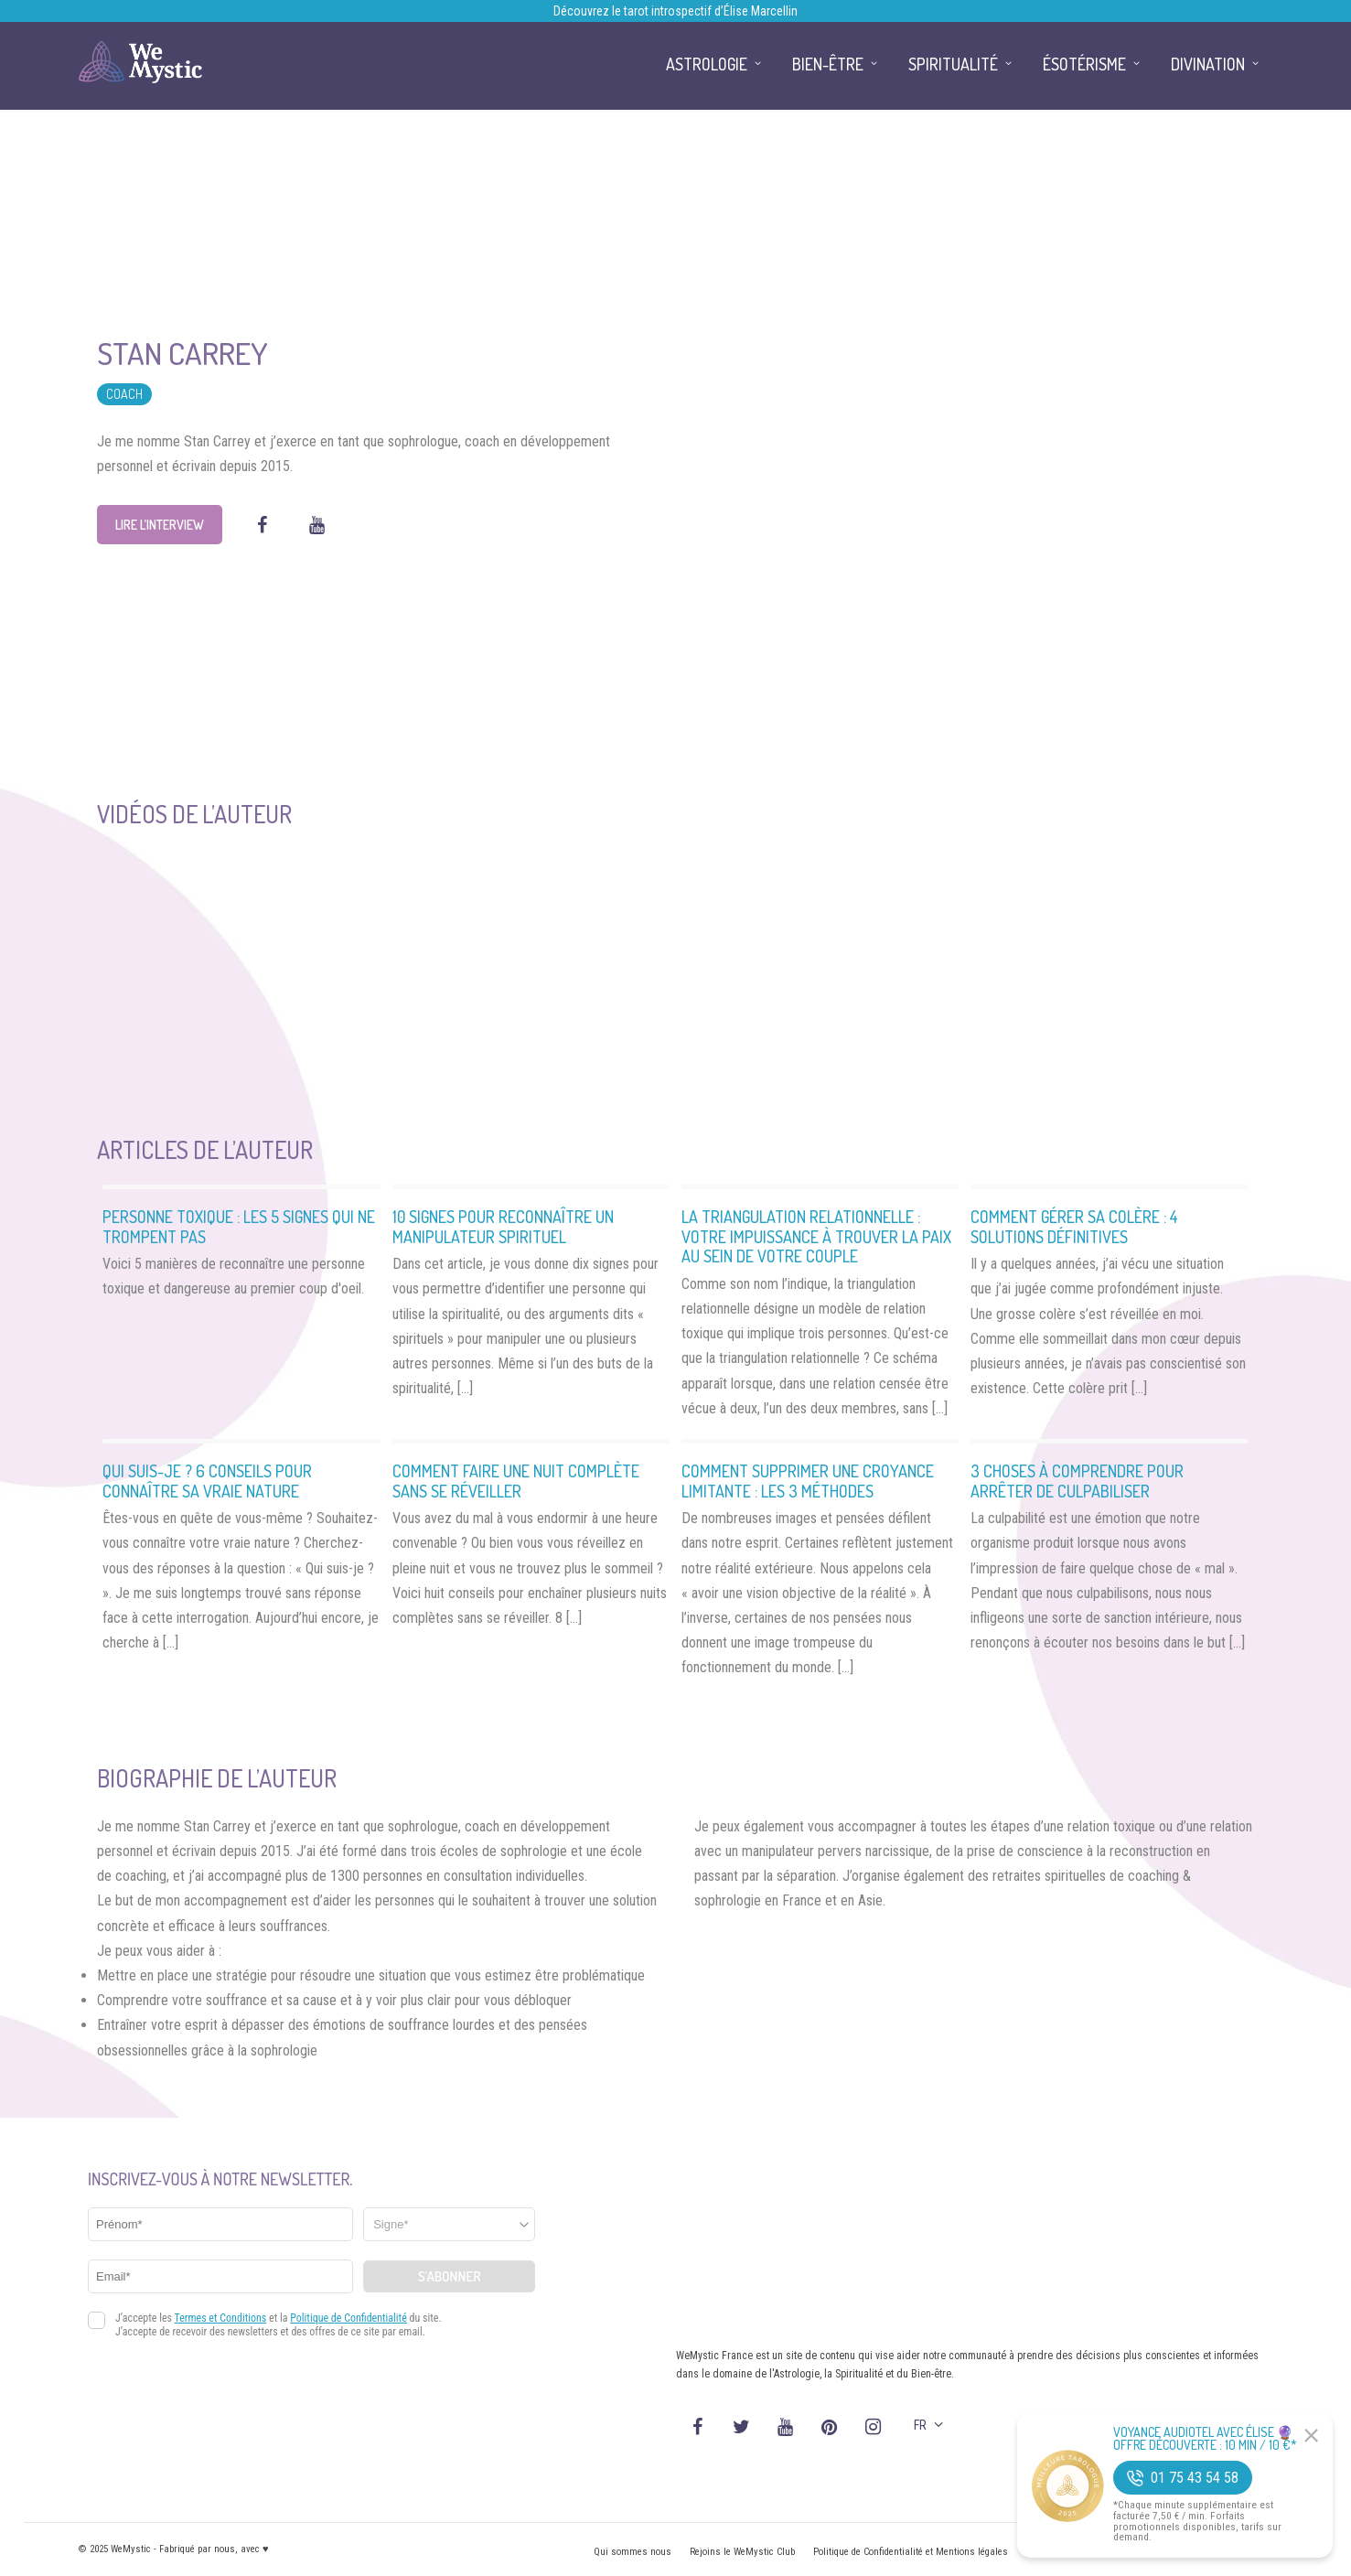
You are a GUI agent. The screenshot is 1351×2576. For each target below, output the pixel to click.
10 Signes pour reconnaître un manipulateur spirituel (503, 1227)
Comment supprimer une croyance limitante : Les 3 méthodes (807, 1481)
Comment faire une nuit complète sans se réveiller (515, 1481)
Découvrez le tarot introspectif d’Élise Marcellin (675, 11)
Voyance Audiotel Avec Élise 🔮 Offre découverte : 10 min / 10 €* (1205, 2439)
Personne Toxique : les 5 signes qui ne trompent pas (238, 1227)
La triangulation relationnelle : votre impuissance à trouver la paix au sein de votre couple (816, 1236)
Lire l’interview (159, 524)
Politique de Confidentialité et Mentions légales (910, 2552)
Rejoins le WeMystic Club (742, 2552)
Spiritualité (953, 64)
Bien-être (827, 64)
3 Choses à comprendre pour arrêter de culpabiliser (1077, 1481)
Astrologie (706, 64)
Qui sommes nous (632, 2552)
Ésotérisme (1084, 64)
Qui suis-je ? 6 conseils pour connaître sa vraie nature (207, 1481)
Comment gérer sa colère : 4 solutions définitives (1074, 1227)
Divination (1208, 64)
